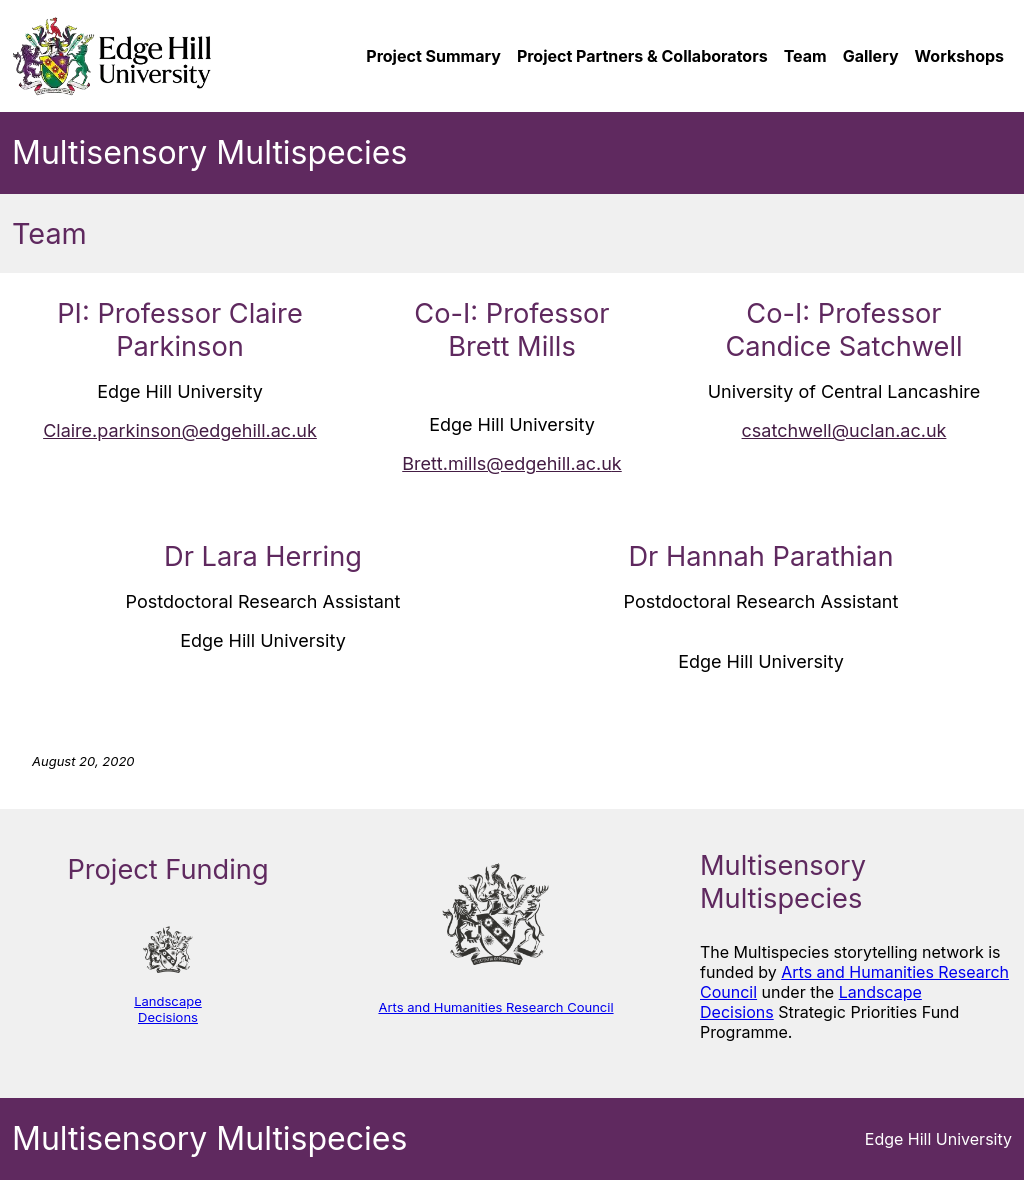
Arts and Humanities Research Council (495, 1007)
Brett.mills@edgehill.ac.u (507, 463)
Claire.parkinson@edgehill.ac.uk (180, 430)
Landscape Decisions (168, 1009)
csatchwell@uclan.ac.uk (844, 430)
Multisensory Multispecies (209, 152)
